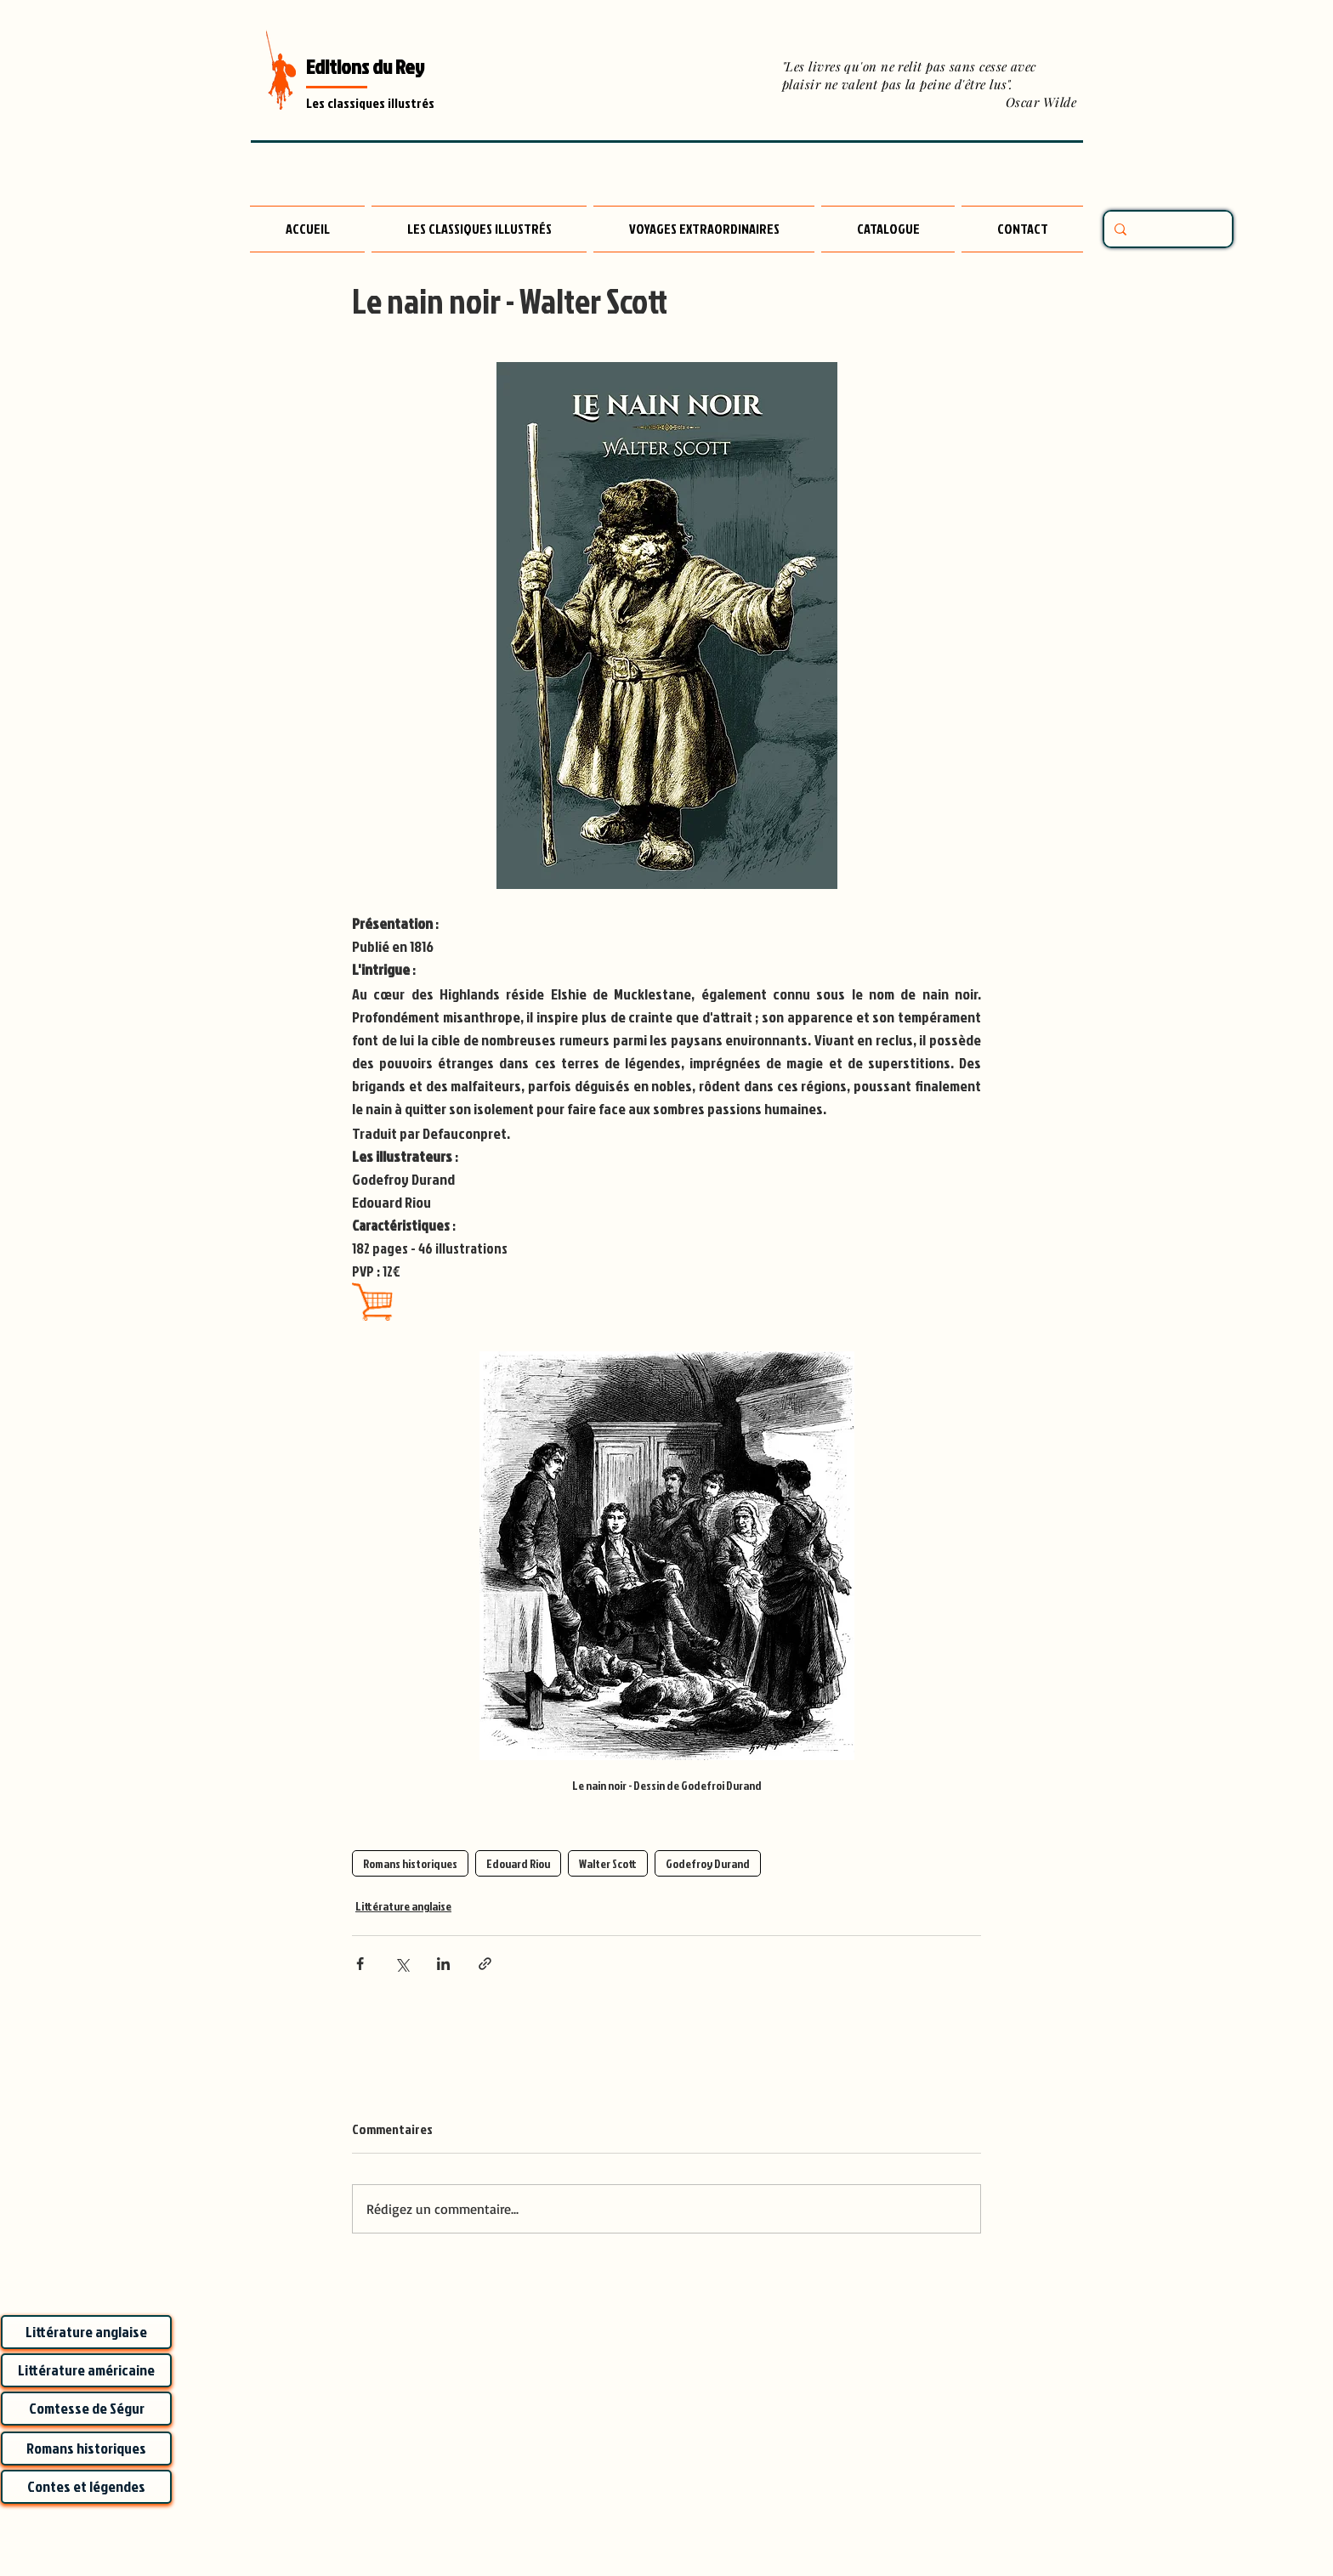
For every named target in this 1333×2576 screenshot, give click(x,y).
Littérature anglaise (403, 1906)
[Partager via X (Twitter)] (402, 1964)
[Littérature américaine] (86, 2370)
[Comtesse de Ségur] (86, 2409)
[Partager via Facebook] (360, 1964)
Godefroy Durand (708, 1863)
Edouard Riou (518, 1863)
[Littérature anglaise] (86, 2332)
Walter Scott (608, 1863)
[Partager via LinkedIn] (443, 1964)
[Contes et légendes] (86, 2487)
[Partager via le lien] (485, 1964)
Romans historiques (410, 1863)
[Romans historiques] (86, 2449)
